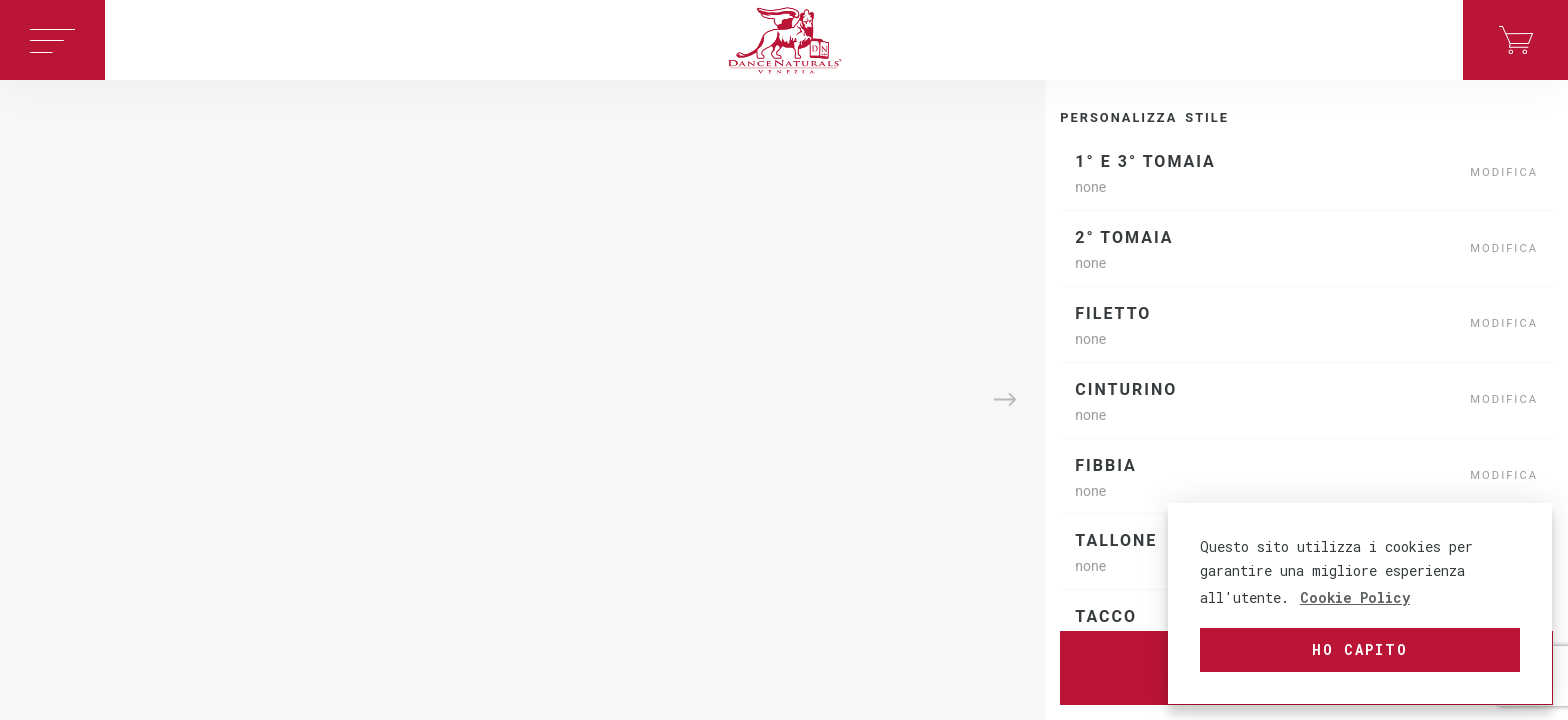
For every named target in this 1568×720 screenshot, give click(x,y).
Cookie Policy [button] (1355, 597)
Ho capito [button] (1360, 649)
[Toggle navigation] (52, 40)
